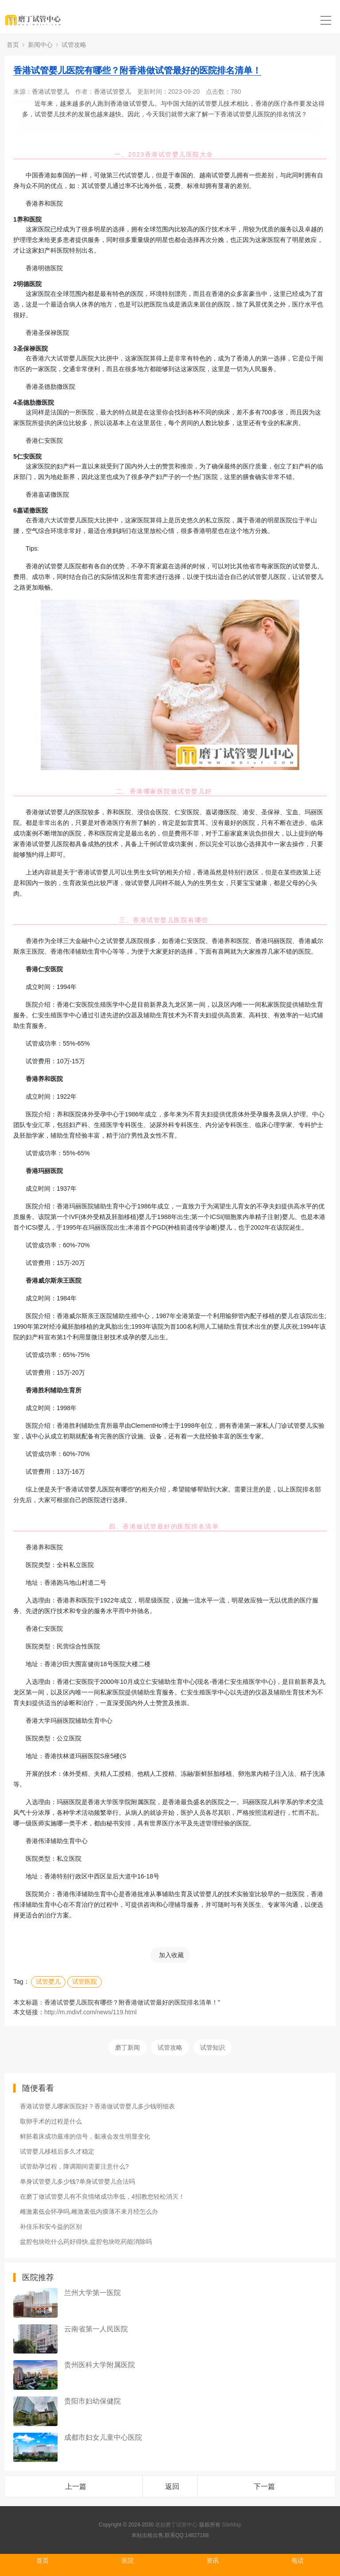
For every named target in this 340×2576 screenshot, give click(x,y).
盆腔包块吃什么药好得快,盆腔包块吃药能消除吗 (86, 2241)
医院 (127, 2560)
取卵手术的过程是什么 (51, 2121)
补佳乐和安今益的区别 (51, 2226)
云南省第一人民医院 (96, 2329)
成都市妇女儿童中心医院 (103, 2437)
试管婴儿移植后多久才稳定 (57, 2151)
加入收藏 (171, 1955)
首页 (13, 44)
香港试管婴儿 (50, 91)
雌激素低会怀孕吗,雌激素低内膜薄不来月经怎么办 (89, 2211)
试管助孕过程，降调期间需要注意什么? (74, 2166)
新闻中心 (40, 44)
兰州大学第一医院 (92, 2292)
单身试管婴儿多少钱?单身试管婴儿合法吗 (77, 2181)
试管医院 (84, 1981)
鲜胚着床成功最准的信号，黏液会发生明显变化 (85, 2136)
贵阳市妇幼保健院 (92, 2401)
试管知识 (212, 2047)
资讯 (212, 2560)
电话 (297, 2560)
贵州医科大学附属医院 (99, 2365)
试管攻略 (74, 44)
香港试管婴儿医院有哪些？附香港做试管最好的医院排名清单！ (137, 70)
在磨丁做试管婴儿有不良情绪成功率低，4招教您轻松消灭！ (102, 2196)
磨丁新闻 (127, 2047)
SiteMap (231, 2525)
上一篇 (75, 2486)
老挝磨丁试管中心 (176, 2525)
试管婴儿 (48, 1981)
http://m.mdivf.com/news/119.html (90, 2012)
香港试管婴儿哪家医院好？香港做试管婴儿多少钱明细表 (97, 2106)
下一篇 (264, 2486)
